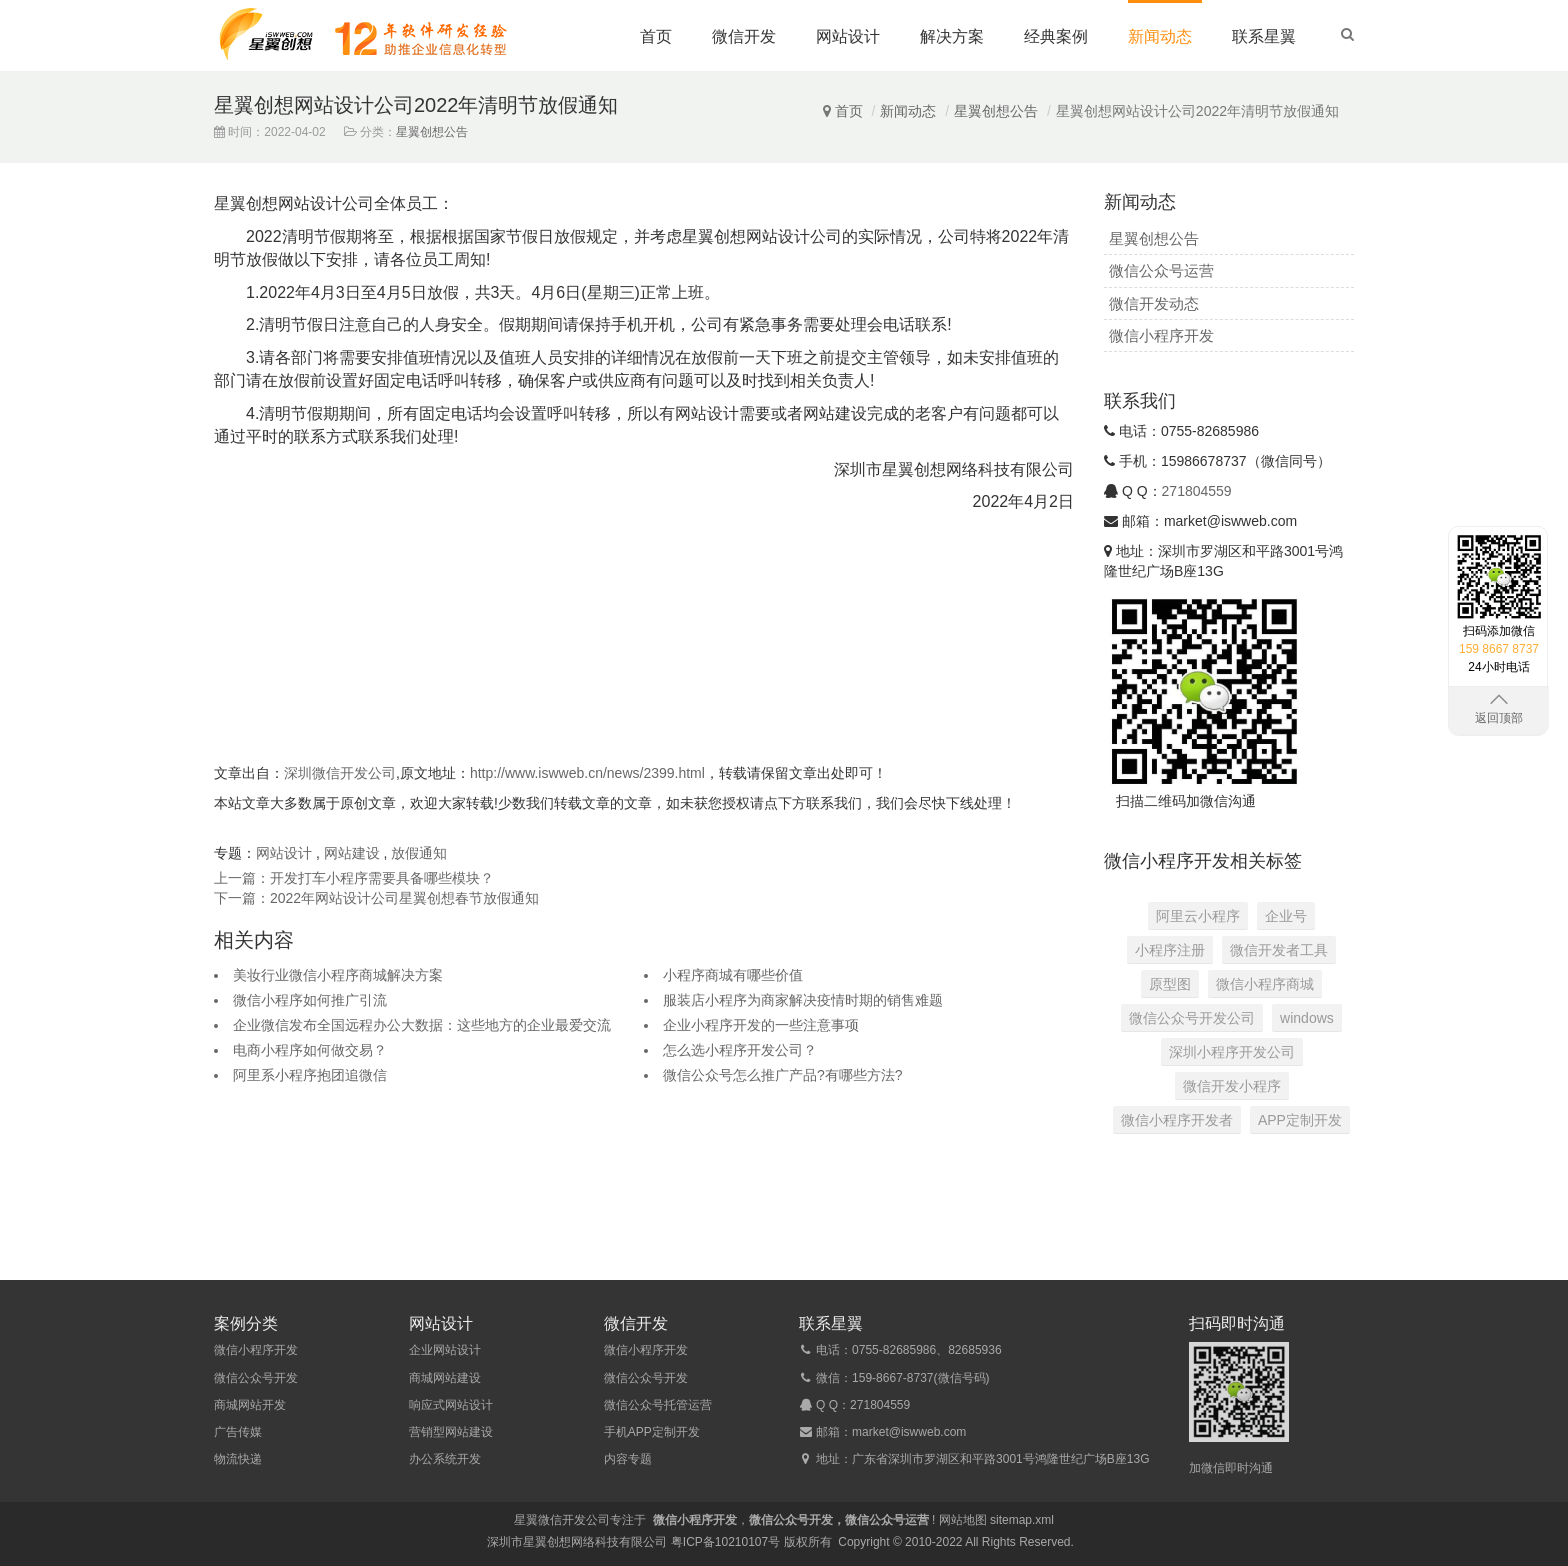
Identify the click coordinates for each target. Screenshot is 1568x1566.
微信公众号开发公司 (1192, 1018)
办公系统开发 (445, 1459)
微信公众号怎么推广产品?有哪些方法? (783, 1075)
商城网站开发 (250, 1405)
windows (1307, 1018)
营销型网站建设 (451, 1432)
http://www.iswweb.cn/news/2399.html (587, 773)
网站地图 (963, 1520)
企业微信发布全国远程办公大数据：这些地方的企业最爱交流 (422, 1025)
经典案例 (1056, 36)
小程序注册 (1170, 950)
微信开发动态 (1154, 303)
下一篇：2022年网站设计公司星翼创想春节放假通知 (376, 898)
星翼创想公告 (996, 111)
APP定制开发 (1300, 1120)
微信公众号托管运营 (658, 1405)
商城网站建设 (445, 1378)
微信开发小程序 (1232, 1086)
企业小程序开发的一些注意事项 (761, 1025)
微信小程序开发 (1161, 335)
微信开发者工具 (1279, 950)
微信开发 (744, 36)
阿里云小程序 (1198, 916)
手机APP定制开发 (652, 1432)
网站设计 (848, 36)
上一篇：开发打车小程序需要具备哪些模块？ (354, 878)
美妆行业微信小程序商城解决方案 (338, 975)
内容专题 (628, 1459)
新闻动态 (1160, 36)
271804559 (1197, 491)
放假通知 (419, 853)
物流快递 (238, 1459)
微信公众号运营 (1161, 270)
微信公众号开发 (256, 1378)
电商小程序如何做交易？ (310, 1050)
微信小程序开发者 (1177, 1120)
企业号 (1286, 916)
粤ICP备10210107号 (725, 1542)
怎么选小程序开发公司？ (740, 1050)
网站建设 (352, 853)
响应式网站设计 (451, 1405)
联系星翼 (1264, 36)
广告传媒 (238, 1432)
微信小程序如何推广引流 (310, 1000)
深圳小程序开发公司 (1232, 1052)
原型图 (1170, 984)
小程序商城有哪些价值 (733, 975)
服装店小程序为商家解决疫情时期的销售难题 (803, 1000)
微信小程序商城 (1265, 984)
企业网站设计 (445, 1350)
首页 (656, 36)
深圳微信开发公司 (340, 773)
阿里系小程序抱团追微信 (310, 1075)
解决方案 (952, 36)
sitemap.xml (1022, 1520)
